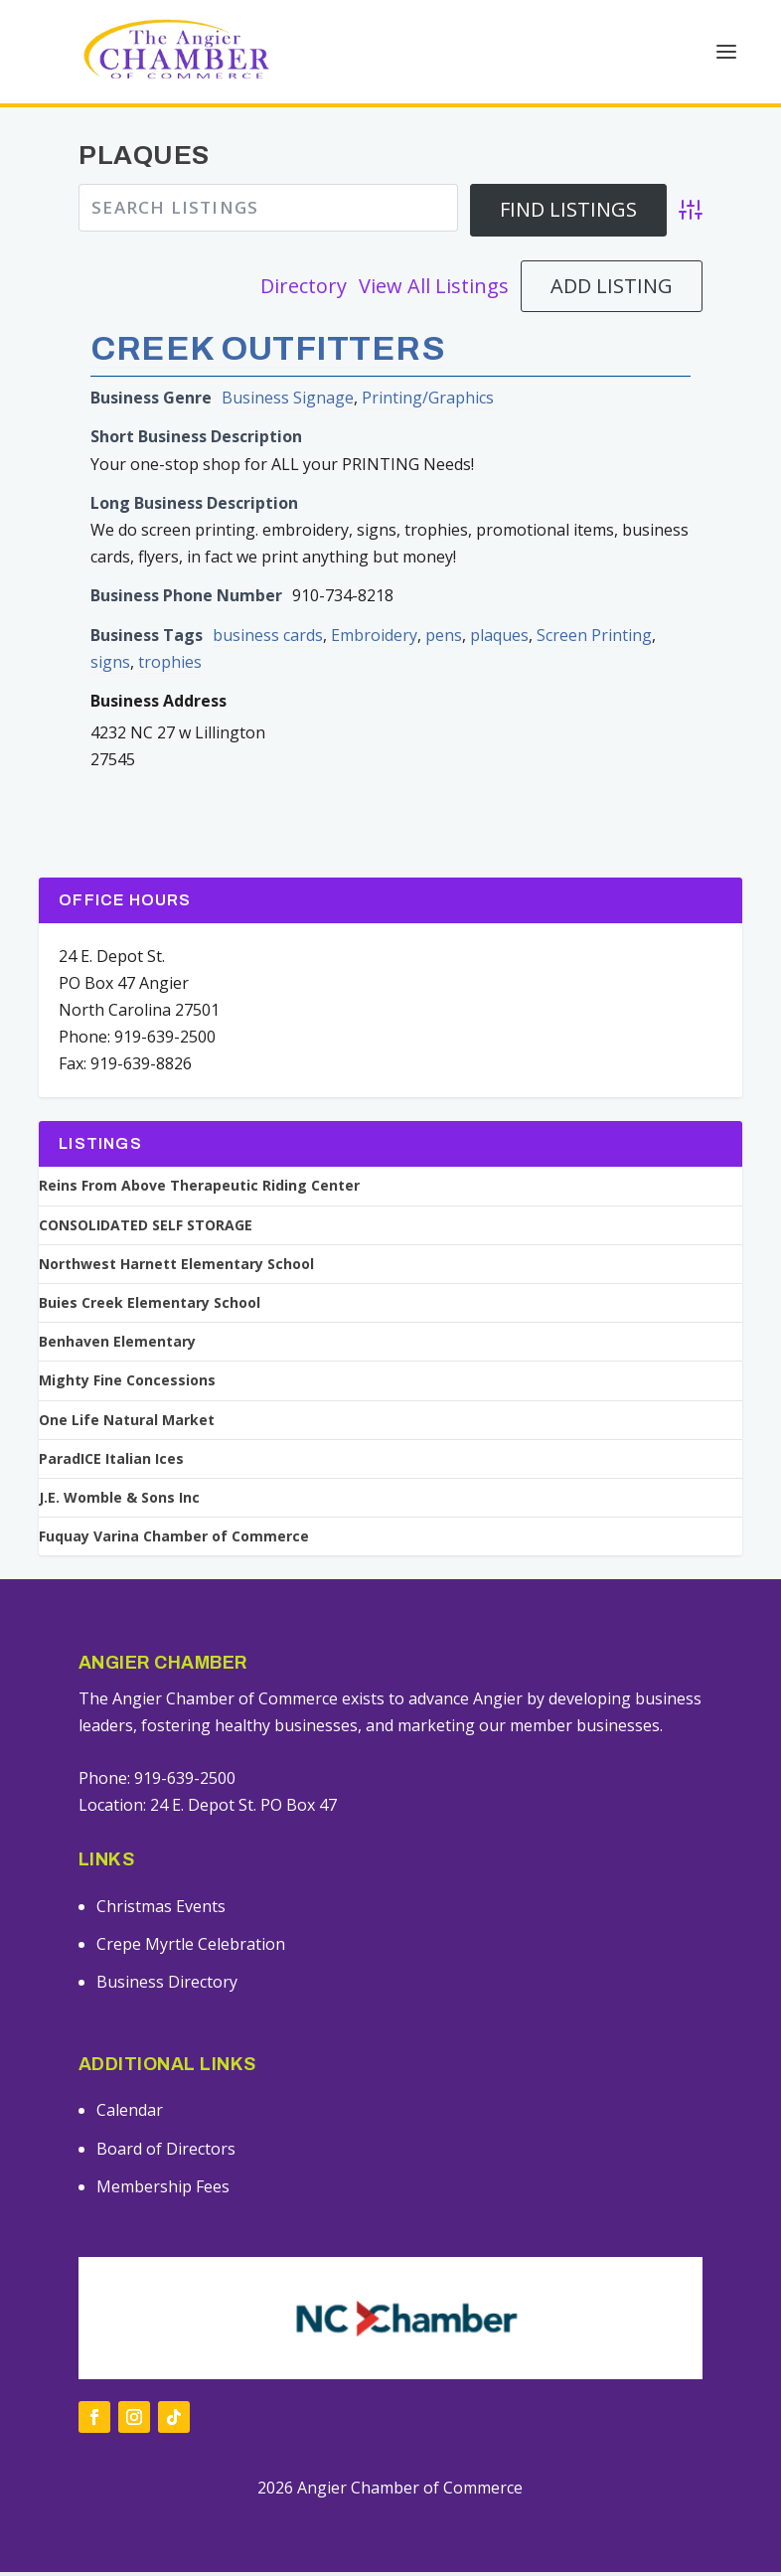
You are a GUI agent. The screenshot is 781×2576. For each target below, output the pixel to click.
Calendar (129, 2114)
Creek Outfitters (267, 352)
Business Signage (288, 401)
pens (443, 639)
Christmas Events (161, 1910)
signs (110, 666)
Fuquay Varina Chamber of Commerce (174, 1540)
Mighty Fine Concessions (127, 1384)
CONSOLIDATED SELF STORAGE (145, 1229)
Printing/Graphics (428, 401)
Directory (303, 289)
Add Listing (611, 289)
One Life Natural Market (127, 1424)
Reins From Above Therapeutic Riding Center (199, 1190)
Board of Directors (165, 2153)
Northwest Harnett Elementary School (176, 1268)
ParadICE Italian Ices (111, 1463)
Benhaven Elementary (117, 1346)
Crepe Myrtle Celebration (190, 1948)
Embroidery (374, 639)
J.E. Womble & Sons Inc (119, 1502)
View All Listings (434, 289)
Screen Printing (594, 639)
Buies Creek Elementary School (149, 1307)
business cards (268, 639)
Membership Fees (163, 2190)
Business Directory (166, 1986)
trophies (170, 666)
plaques (499, 639)
